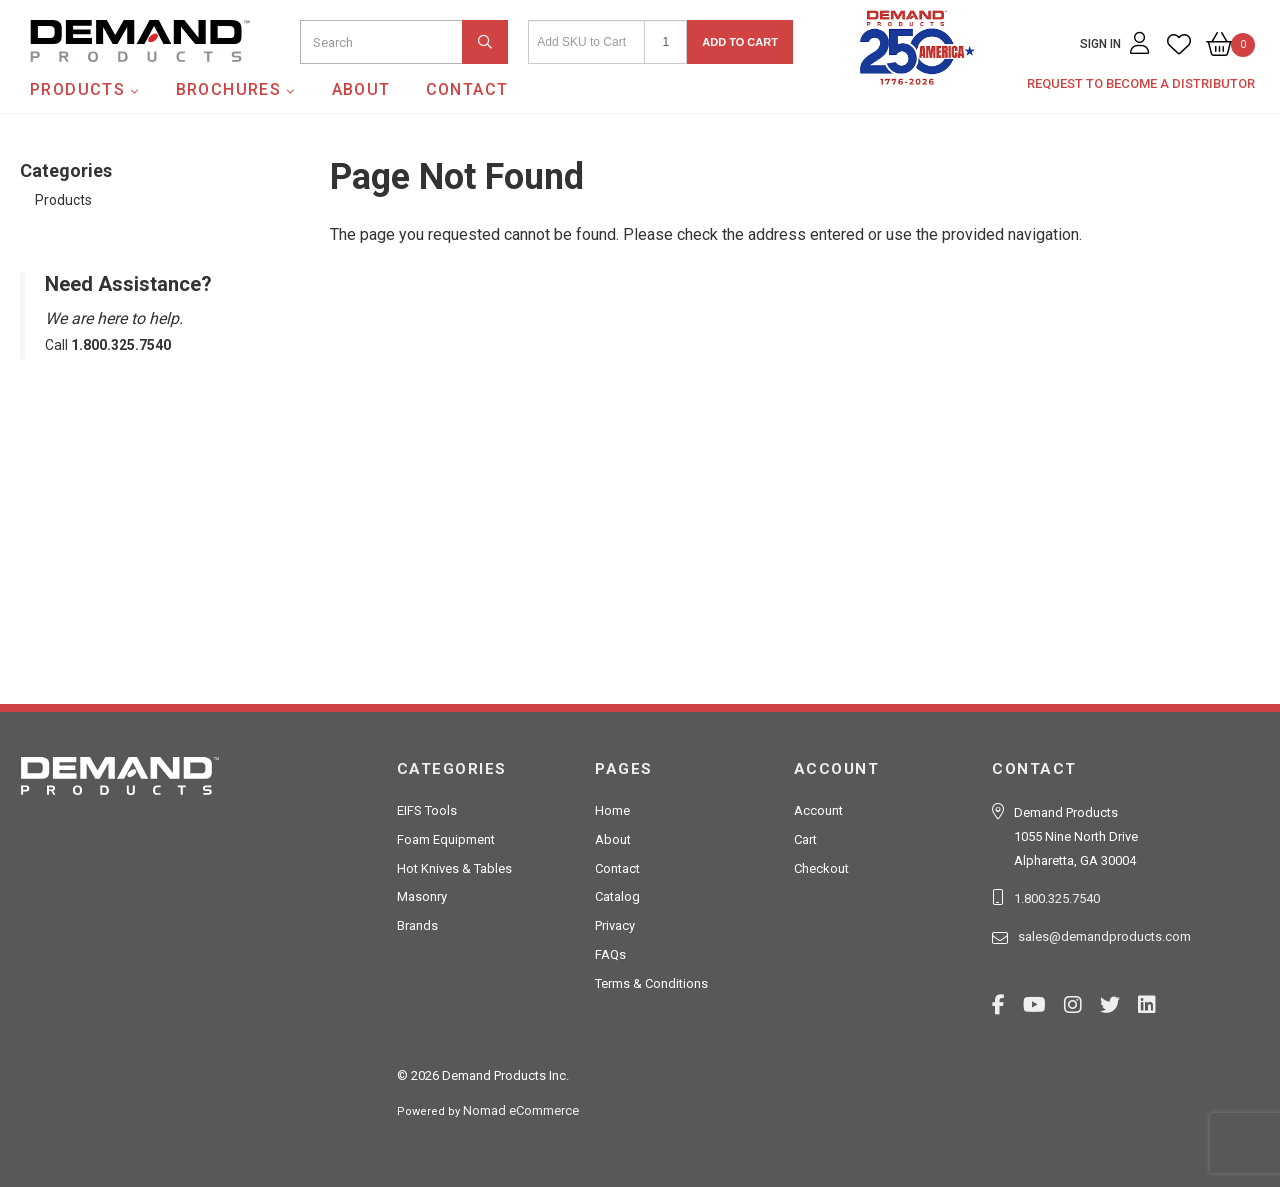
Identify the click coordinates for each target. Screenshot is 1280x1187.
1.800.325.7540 (1057, 898)
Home (612, 810)
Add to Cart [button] (740, 42)
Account (818, 810)
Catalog (617, 896)
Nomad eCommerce (521, 1110)
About (361, 89)
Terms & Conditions (651, 983)
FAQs (610, 954)
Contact (467, 89)
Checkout (821, 868)
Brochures (229, 89)
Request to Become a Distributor (1141, 83)
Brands (417, 925)
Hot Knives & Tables (454, 868)
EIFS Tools (427, 810)
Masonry (422, 896)
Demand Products (93, 79)
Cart (805, 839)
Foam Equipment (446, 839)
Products (77, 89)
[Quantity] (665, 42)
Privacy (615, 925)
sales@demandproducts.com (1104, 936)
